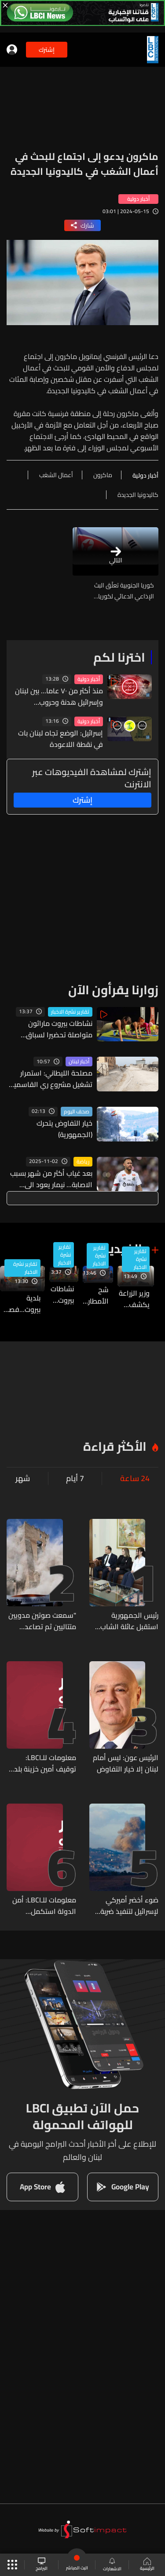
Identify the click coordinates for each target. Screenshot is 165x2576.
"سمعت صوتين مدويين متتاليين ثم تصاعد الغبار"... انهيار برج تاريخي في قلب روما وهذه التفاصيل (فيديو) (42, 1620)
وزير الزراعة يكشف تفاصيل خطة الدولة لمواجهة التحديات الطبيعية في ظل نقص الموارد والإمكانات (133, 1298)
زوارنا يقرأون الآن (113, 990)
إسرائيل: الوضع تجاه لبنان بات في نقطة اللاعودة (60, 738)
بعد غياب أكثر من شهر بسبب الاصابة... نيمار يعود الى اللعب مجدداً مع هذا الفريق (50, 1178)
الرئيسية (147, 2565)
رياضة (83, 1162)
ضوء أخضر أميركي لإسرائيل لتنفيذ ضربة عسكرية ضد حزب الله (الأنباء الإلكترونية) (128, 1905)
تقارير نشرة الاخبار (70, 1012)
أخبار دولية (88, 679)
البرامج (42, 2565)
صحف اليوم (76, 1112)
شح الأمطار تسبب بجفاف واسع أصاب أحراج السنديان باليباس (96, 1295)
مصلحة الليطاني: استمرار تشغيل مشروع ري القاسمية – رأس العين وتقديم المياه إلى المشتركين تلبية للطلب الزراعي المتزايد (51, 1078)
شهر (22, 1478)
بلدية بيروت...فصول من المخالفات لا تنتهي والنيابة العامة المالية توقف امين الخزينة (20, 1303)
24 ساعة (135, 1478)
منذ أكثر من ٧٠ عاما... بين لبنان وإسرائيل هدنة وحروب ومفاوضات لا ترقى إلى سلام (59, 696)
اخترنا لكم (119, 657)
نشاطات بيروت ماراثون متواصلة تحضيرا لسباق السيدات (59, 1029)
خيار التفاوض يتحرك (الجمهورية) (64, 1128)
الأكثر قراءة (115, 1446)
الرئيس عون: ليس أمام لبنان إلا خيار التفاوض (125, 1763)
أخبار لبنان (79, 1061)
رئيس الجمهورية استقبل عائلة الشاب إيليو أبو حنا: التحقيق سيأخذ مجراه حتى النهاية (128, 1620)
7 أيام (75, 1478)
